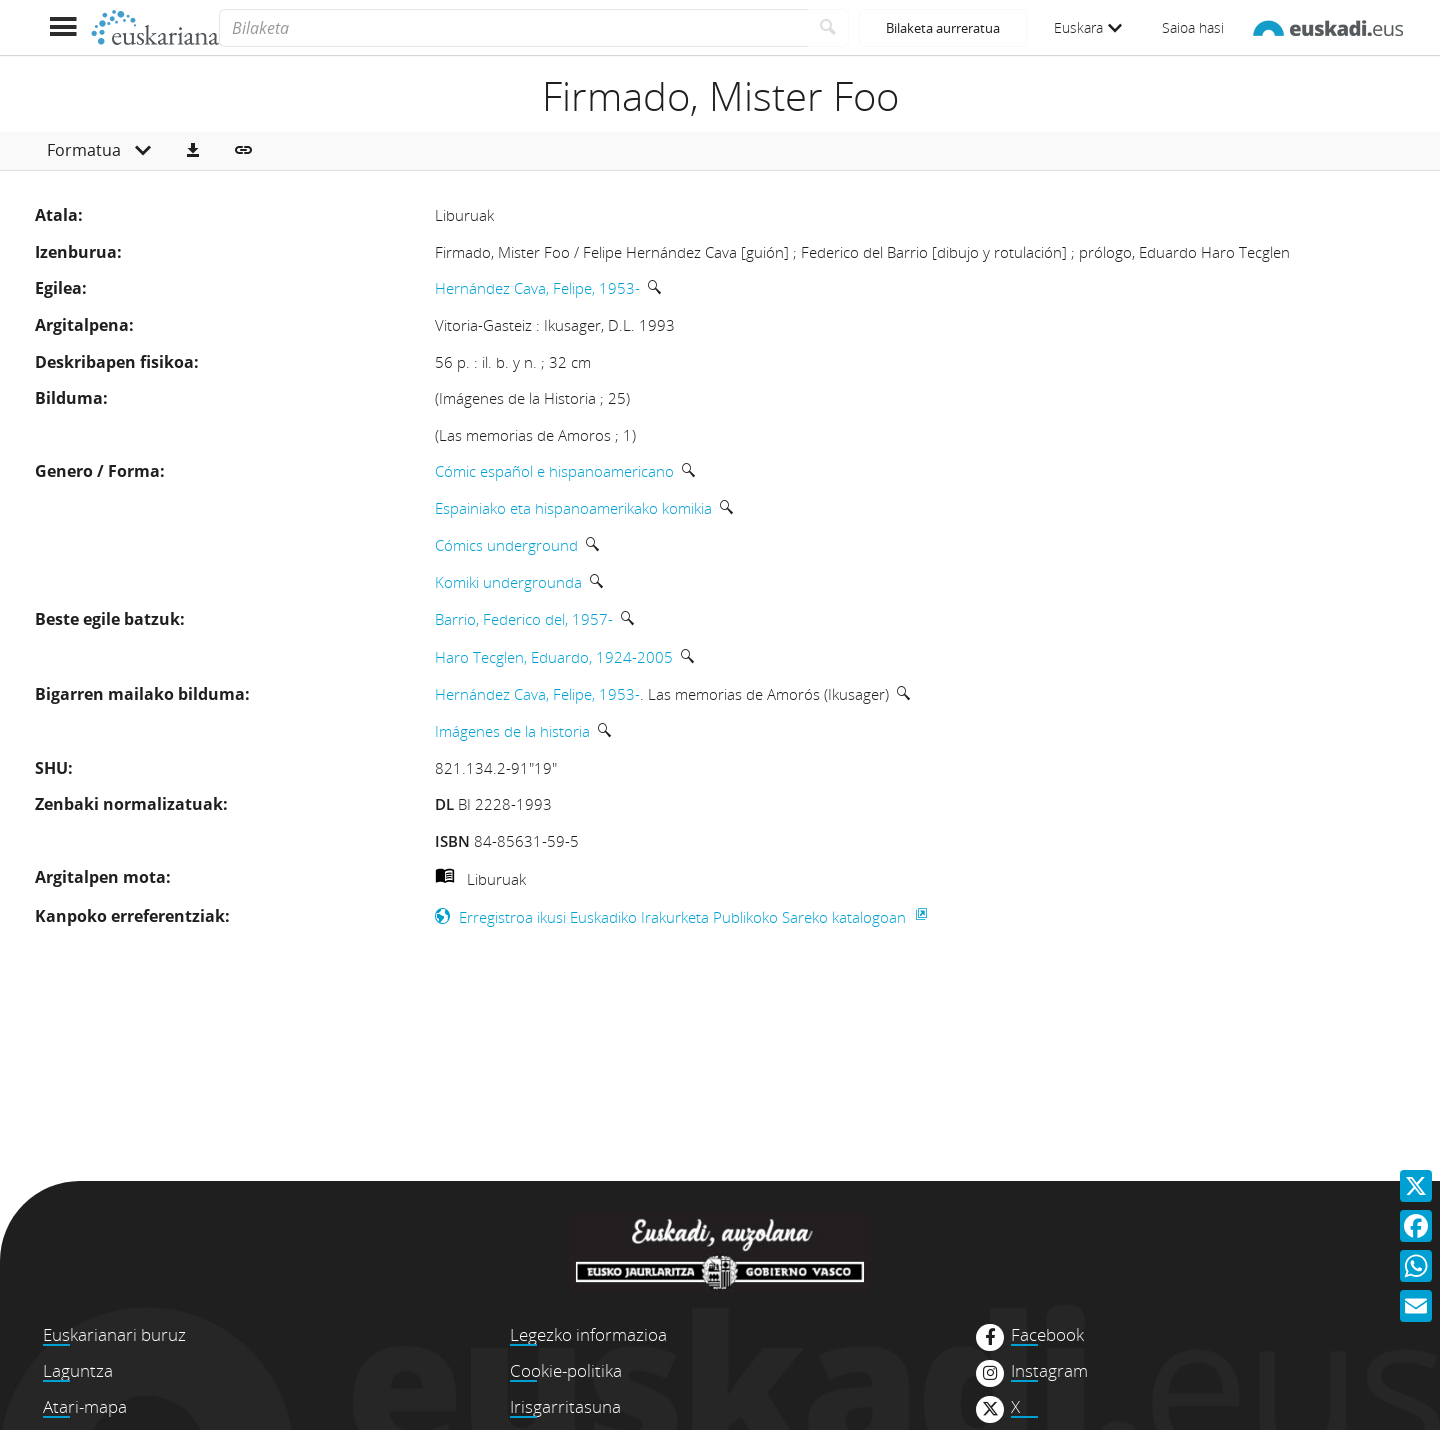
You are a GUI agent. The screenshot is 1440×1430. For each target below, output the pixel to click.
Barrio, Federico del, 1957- (524, 619)
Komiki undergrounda (508, 582)
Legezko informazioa (588, 1334)
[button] (193, 151)
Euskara (1088, 27)
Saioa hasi (1193, 27)
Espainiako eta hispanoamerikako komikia (573, 508)
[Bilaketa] (513, 28)
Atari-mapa (85, 1406)
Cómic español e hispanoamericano (554, 471)
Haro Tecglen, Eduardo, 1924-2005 (554, 657)
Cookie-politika (566, 1370)
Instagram (1049, 1371)
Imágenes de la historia (512, 731)
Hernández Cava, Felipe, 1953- (537, 288)
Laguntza (78, 1370)
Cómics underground (506, 545)
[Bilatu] (828, 28)
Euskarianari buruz (114, 1334)
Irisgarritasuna (565, 1406)
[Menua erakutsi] (62, 27)
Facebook (1047, 1335)
